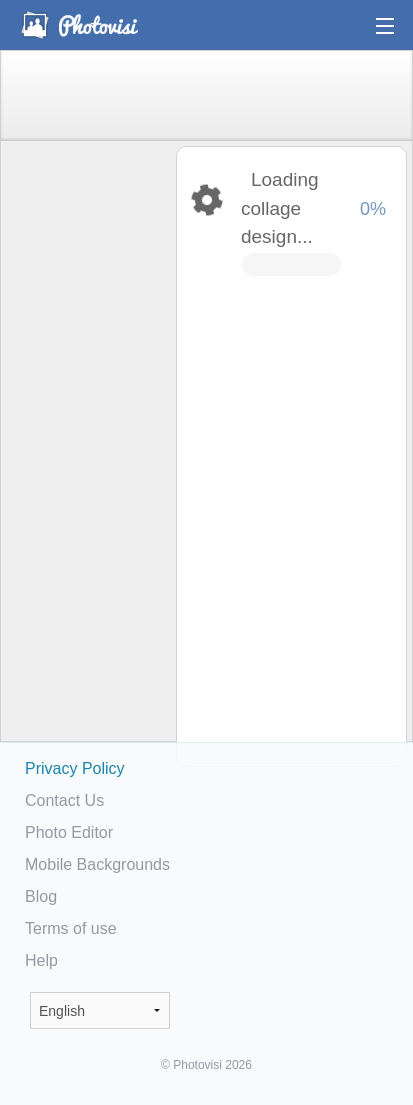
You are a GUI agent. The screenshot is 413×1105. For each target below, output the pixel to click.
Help (41, 960)
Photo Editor (69, 832)
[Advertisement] (87, 456)
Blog (41, 896)
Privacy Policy (75, 768)
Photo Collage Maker (79, 25)
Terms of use (71, 928)
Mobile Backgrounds (97, 864)
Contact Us (64, 800)
